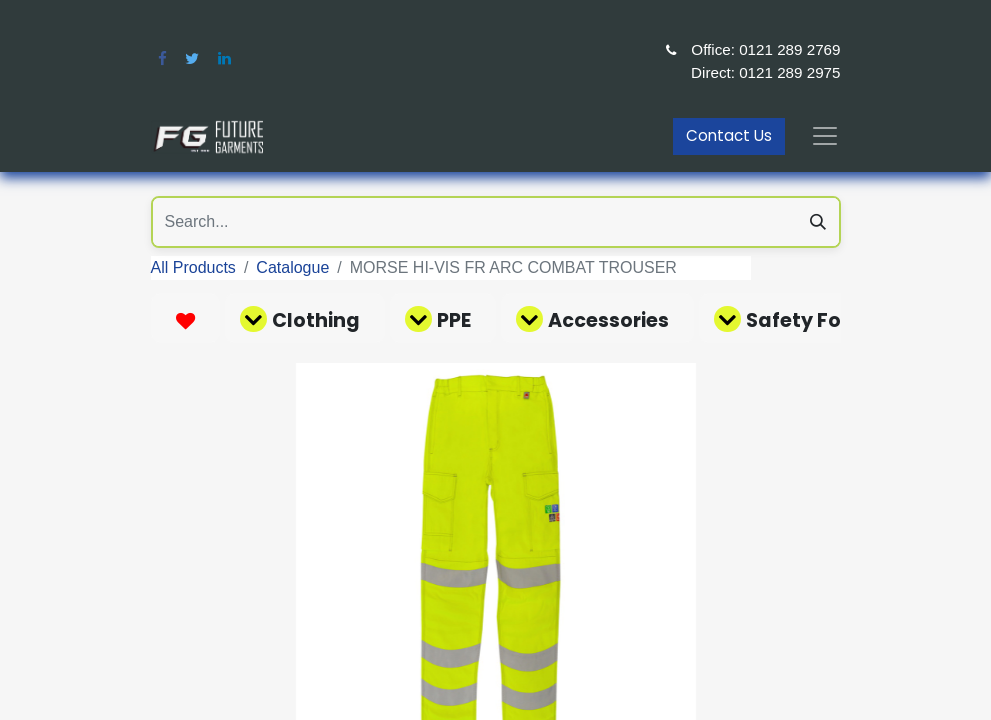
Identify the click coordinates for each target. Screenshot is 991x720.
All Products (193, 267)
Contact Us (729, 135)
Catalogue (292, 267)
